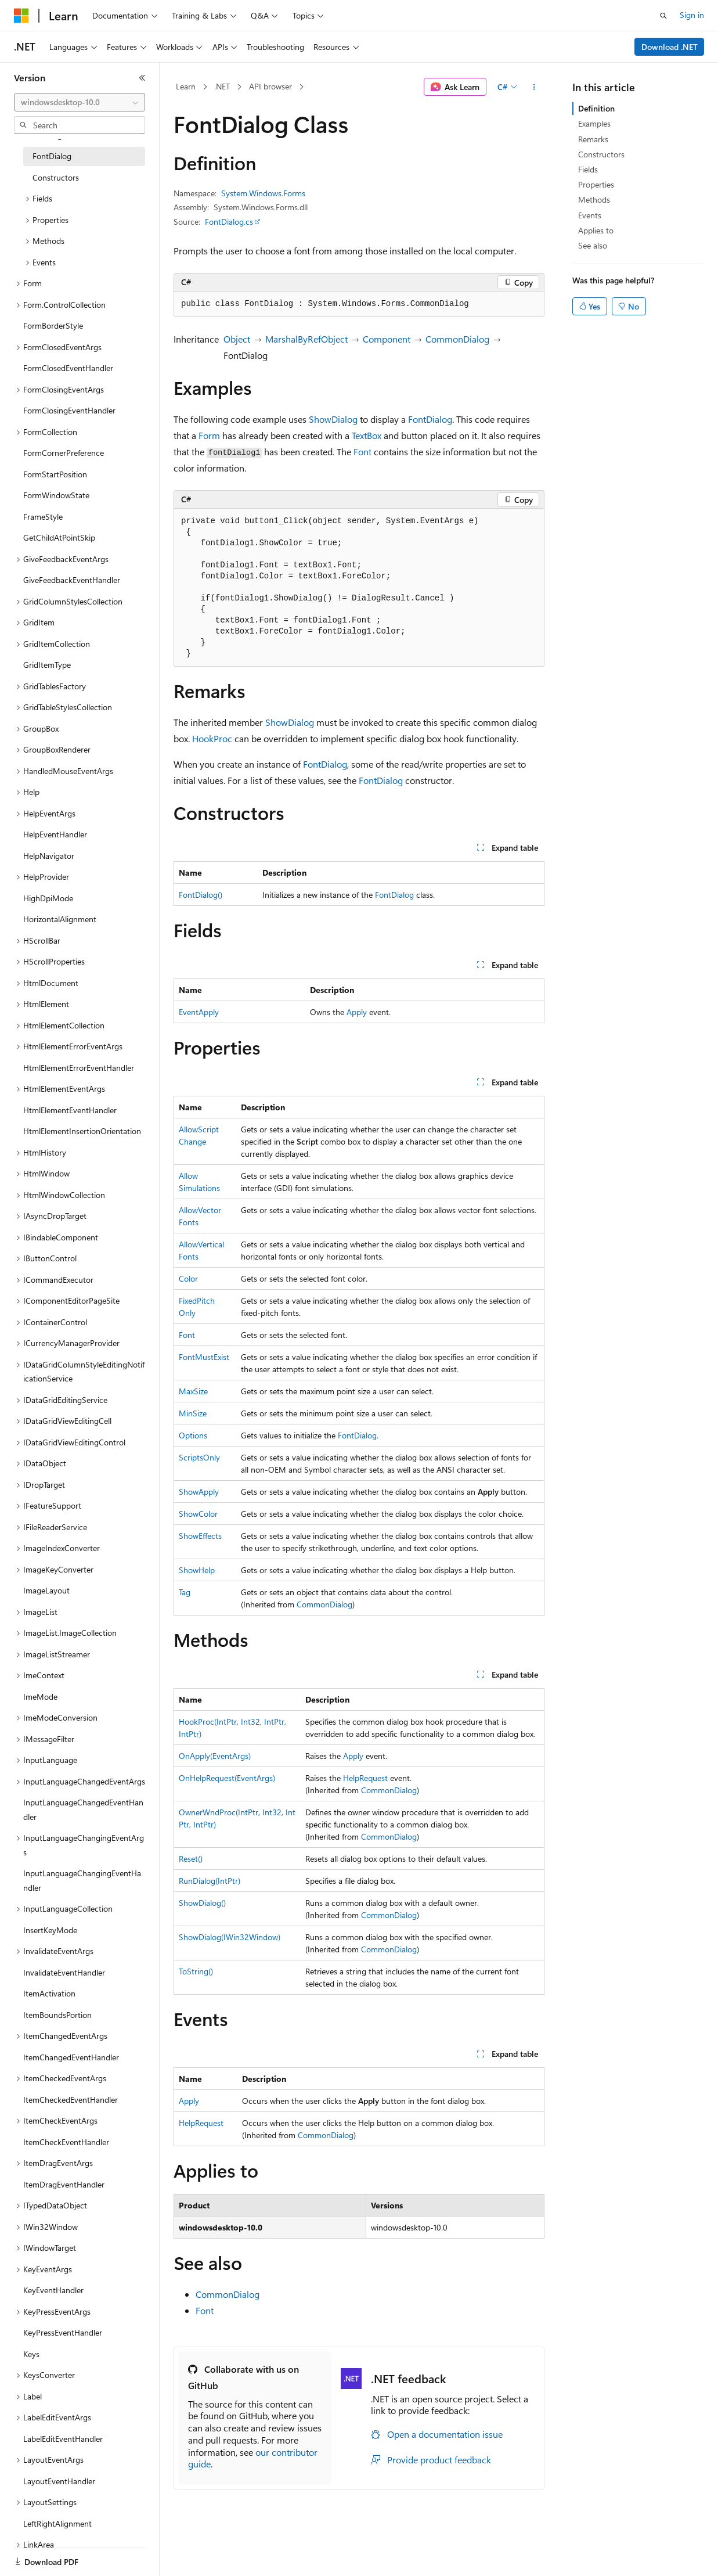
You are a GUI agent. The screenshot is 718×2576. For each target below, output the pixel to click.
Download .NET (669, 46)
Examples (594, 123)
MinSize (193, 1413)
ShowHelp (197, 1569)
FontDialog (430, 419)
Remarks (593, 139)
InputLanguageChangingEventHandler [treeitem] (82, 1880)
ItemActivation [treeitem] (49, 1993)
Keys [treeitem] (31, 2353)
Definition (596, 108)
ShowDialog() (202, 1902)
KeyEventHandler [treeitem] (53, 2290)
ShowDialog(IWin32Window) (229, 1936)
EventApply (199, 1011)
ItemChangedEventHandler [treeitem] (71, 2057)
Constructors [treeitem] (56, 177)
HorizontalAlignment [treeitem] (59, 918)
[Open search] (663, 15)
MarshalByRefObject (306, 339)
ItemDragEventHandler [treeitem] (63, 2184)
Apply (357, 1011)
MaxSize (193, 1391)
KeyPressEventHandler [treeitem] (62, 2332)
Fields (588, 169)
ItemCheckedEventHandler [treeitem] (70, 2099)
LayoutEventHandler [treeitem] (59, 2481)
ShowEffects (200, 1535)
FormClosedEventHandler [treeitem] (68, 367)
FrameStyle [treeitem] (43, 516)
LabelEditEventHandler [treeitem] (63, 2438)
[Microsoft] (21, 15)
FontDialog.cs (229, 221)
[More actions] (534, 87)
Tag (184, 1592)
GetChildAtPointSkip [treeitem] (59, 537)
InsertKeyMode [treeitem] (50, 1929)
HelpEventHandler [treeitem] (55, 834)
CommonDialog (457, 339)
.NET (222, 86)
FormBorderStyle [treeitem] (53, 325)
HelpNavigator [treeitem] (48, 855)
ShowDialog (333, 419)
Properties (596, 184)
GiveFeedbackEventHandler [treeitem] (71, 579)
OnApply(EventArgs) (215, 1755)
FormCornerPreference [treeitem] (63, 452)
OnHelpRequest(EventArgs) (227, 1777)
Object (236, 339)
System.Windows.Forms (263, 193)
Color (188, 1278)
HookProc (212, 738)
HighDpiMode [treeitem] (48, 898)
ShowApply (199, 1491)
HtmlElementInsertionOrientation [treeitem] (82, 1130)
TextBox (366, 435)
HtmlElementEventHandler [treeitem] (70, 1110)
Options (193, 1435)
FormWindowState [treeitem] (56, 495)
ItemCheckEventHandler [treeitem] (66, 2141)
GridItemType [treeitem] (47, 664)
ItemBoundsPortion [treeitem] (57, 2014)
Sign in (692, 14)
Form (209, 435)
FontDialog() (200, 894)
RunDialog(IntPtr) (209, 1880)
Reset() (191, 1858)
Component (386, 339)
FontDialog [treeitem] (52, 155)
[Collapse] (142, 77)
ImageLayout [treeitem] (46, 1590)
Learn (186, 86)
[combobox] (79, 102)
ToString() (196, 1971)
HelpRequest (365, 1777)
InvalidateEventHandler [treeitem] (64, 1972)
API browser (270, 86)
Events (589, 215)
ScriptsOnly (199, 1457)
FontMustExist (204, 1356)
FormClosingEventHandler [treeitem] (69, 410)
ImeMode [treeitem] (40, 1696)
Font (362, 451)
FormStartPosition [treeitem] (55, 474)
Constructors (601, 154)
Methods (594, 199)
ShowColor (198, 1513)
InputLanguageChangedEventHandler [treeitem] (83, 1809)
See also (592, 245)
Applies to (596, 230)
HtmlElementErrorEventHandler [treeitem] (78, 1067)
